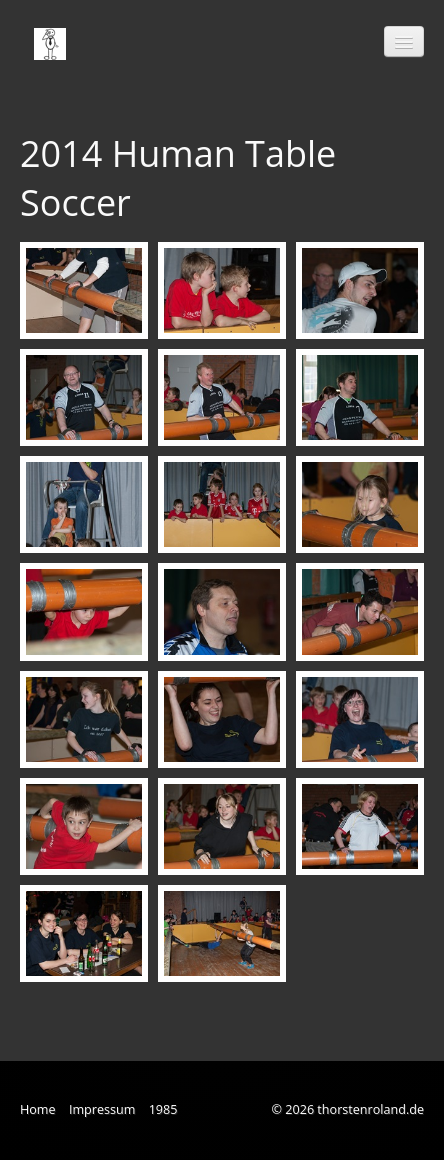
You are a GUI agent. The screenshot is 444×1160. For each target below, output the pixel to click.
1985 (163, 1109)
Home (38, 1109)
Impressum (102, 1109)
